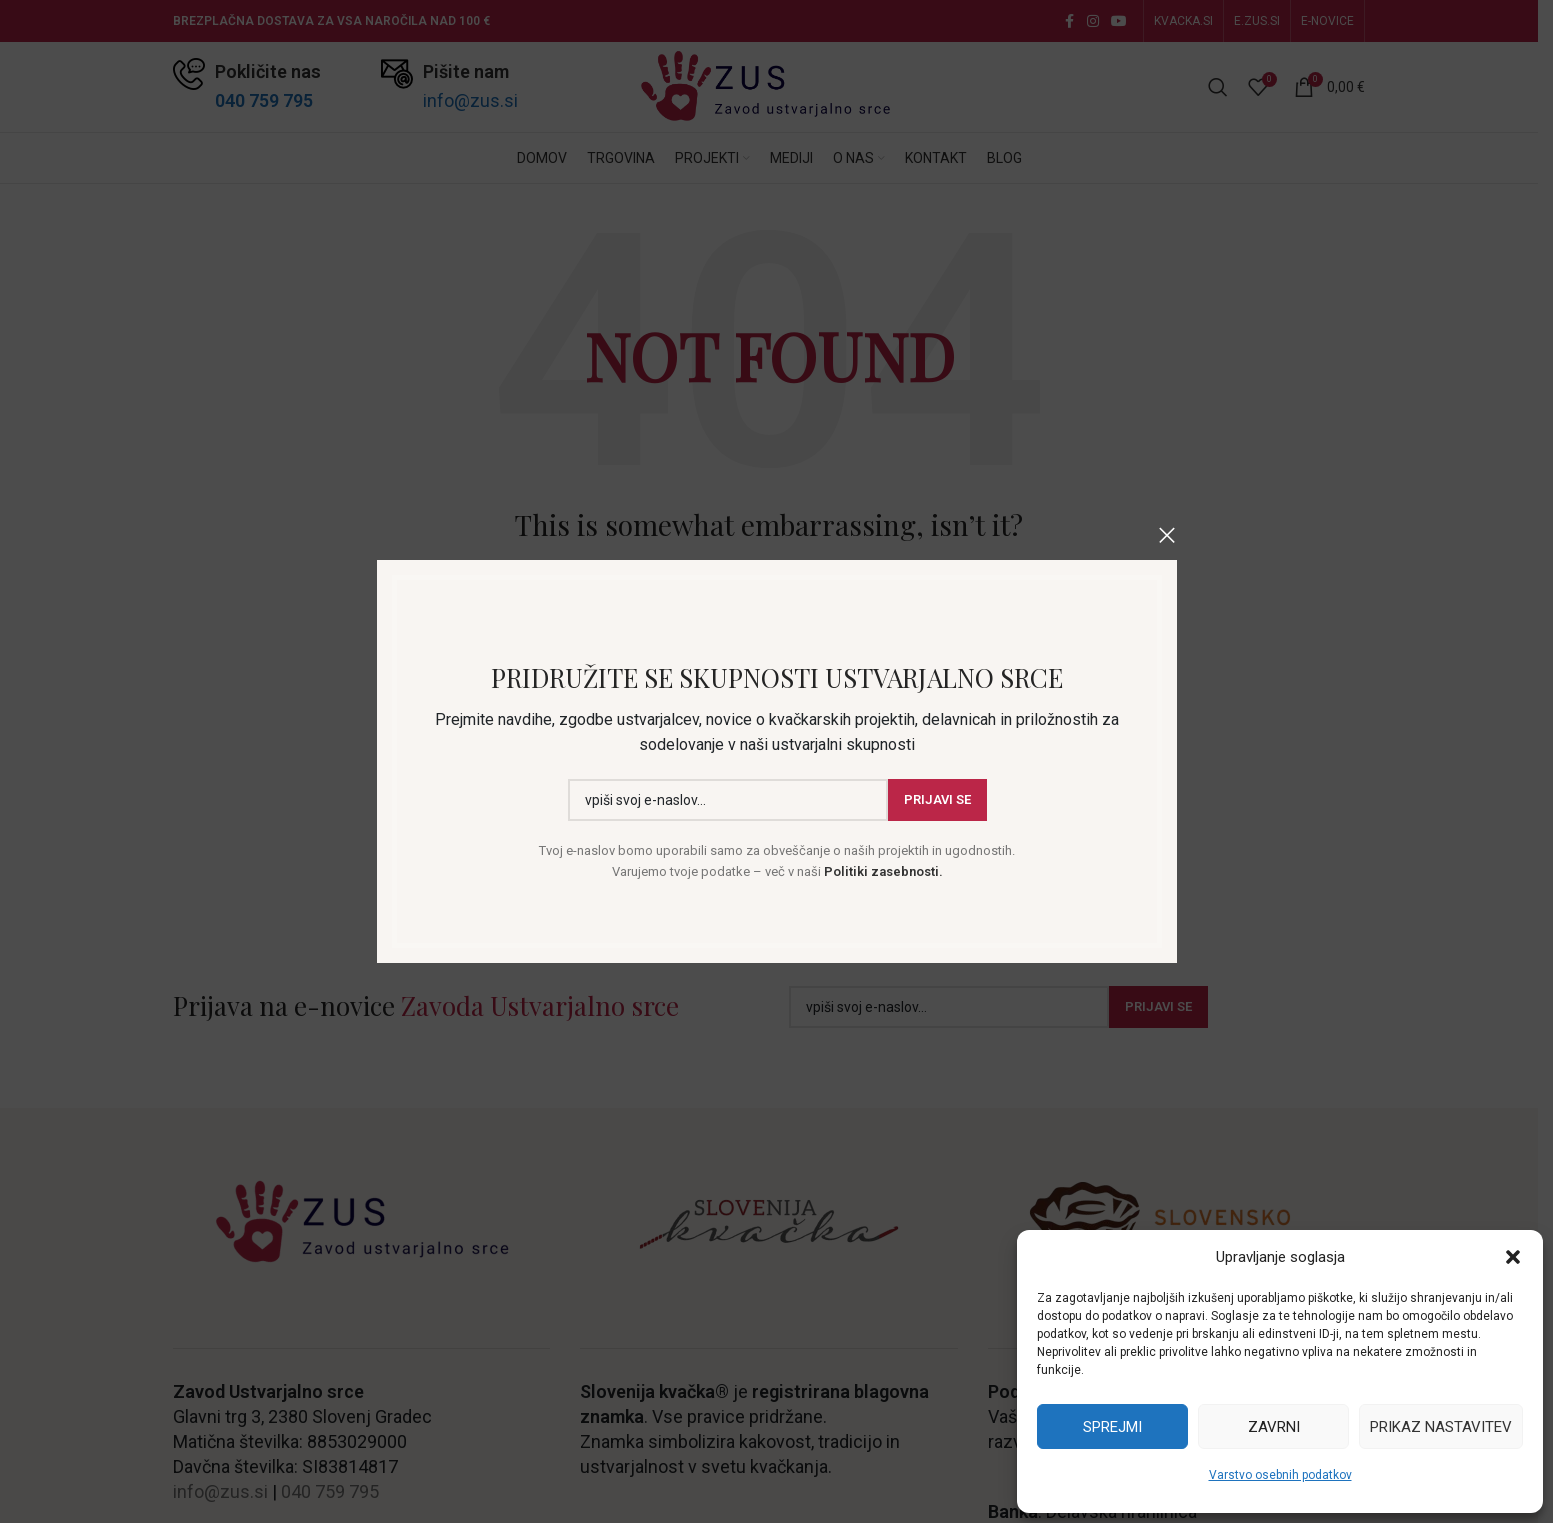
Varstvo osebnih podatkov (1280, 1475)
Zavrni (1274, 1427)
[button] (1513, 1257)
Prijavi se (936, 800)
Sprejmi (1112, 1427)
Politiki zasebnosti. (881, 871)
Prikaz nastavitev (1441, 1427)
